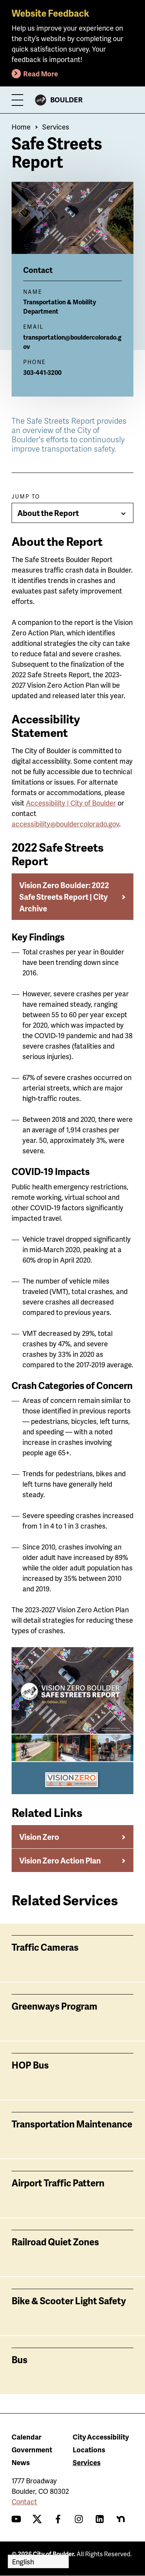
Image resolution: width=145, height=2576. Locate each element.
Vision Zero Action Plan (60, 1860)
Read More (40, 73)
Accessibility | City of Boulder (71, 802)
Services (55, 126)
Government (32, 2449)
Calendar (26, 2436)
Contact (24, 2501)
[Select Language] (38, 2561)
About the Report (48, 512)
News (21, 2462)
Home (21, 126)
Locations (89, 2449)
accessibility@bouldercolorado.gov (65, 823)
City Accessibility (101, 2436)
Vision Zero (39, 1836)
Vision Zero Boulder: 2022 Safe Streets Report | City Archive (64, 897)
